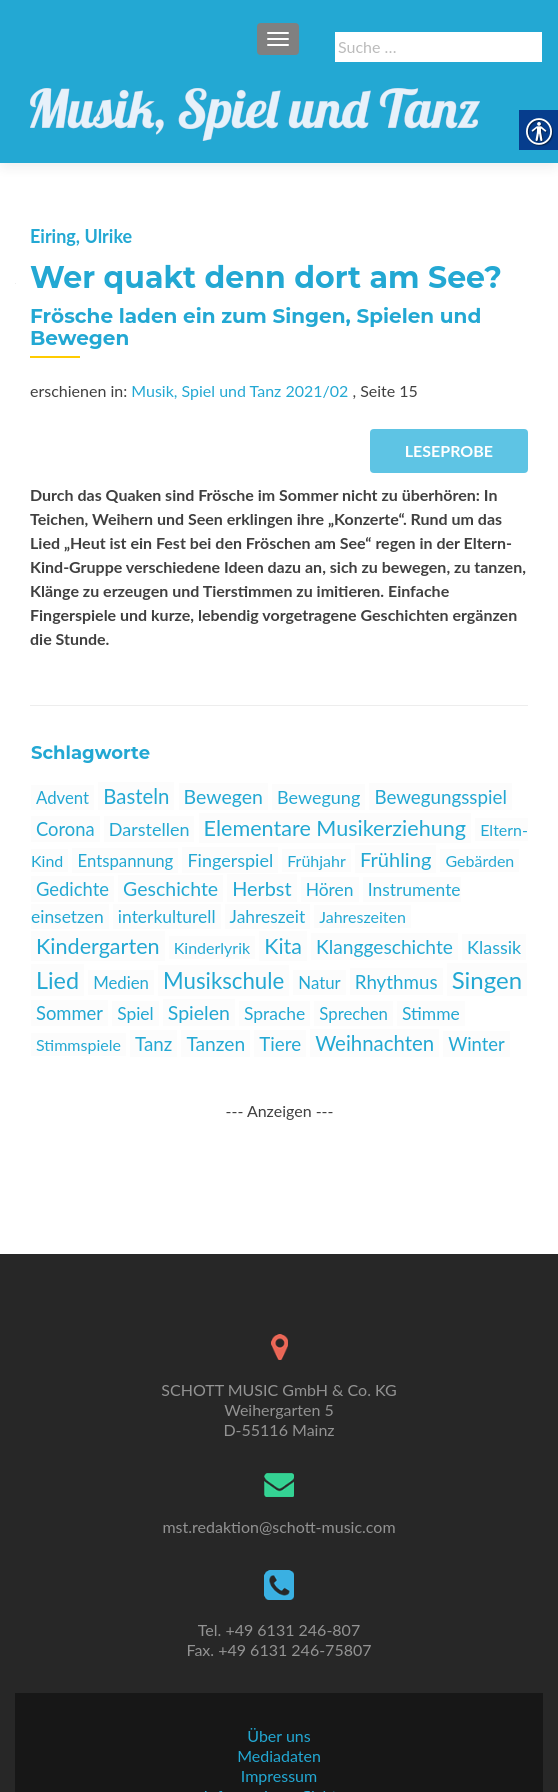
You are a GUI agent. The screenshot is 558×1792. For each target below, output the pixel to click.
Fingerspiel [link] (230, 860)
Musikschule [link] (223, 980)
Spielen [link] (199, 1012)
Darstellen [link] (149, 829)
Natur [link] (319, 982)
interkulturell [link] (167, 916)
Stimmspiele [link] (78, 1044)
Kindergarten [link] (98, 946)
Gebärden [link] (479, 860)
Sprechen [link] (353, 1013)
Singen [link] (487, 979)
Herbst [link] (261, 888)
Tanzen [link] (215, 1043)
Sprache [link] (274, 1013)
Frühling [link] (395, 859)
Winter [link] (476, 1044)
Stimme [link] (431, 1013)
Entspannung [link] (125, 860)
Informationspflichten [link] (279, 1732)
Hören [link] (330, 889)
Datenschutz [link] (279, 1772)
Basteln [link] (136, 796)
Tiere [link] (280, 1043)
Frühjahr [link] (316, 860)
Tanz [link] (153, 1043)
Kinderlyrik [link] (212, 947)
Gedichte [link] (72, 889)
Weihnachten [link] (374, 1043)
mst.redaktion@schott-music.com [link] (278, 1463)
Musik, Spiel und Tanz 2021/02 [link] (239, 390)
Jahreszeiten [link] (362, 916)
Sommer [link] (69, 1013)
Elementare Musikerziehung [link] (335, 828)
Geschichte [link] (170, 888)
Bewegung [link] (318, 797)
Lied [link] (57, 980)
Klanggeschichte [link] (384, 946)
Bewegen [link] (223, 796)
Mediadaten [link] (279, 1692)
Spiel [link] (135, 1013)
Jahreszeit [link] (268, 916)
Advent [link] (62, 797)
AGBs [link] (278, 1752)
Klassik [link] (494, 947)
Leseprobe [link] (449, 450)
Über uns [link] (278, 1672)
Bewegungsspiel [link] (440, 796)
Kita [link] (283, 946)
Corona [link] (65, 829)
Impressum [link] (279, 1712)
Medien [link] (121, 982)
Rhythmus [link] (396, 981)
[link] (255, 103)
